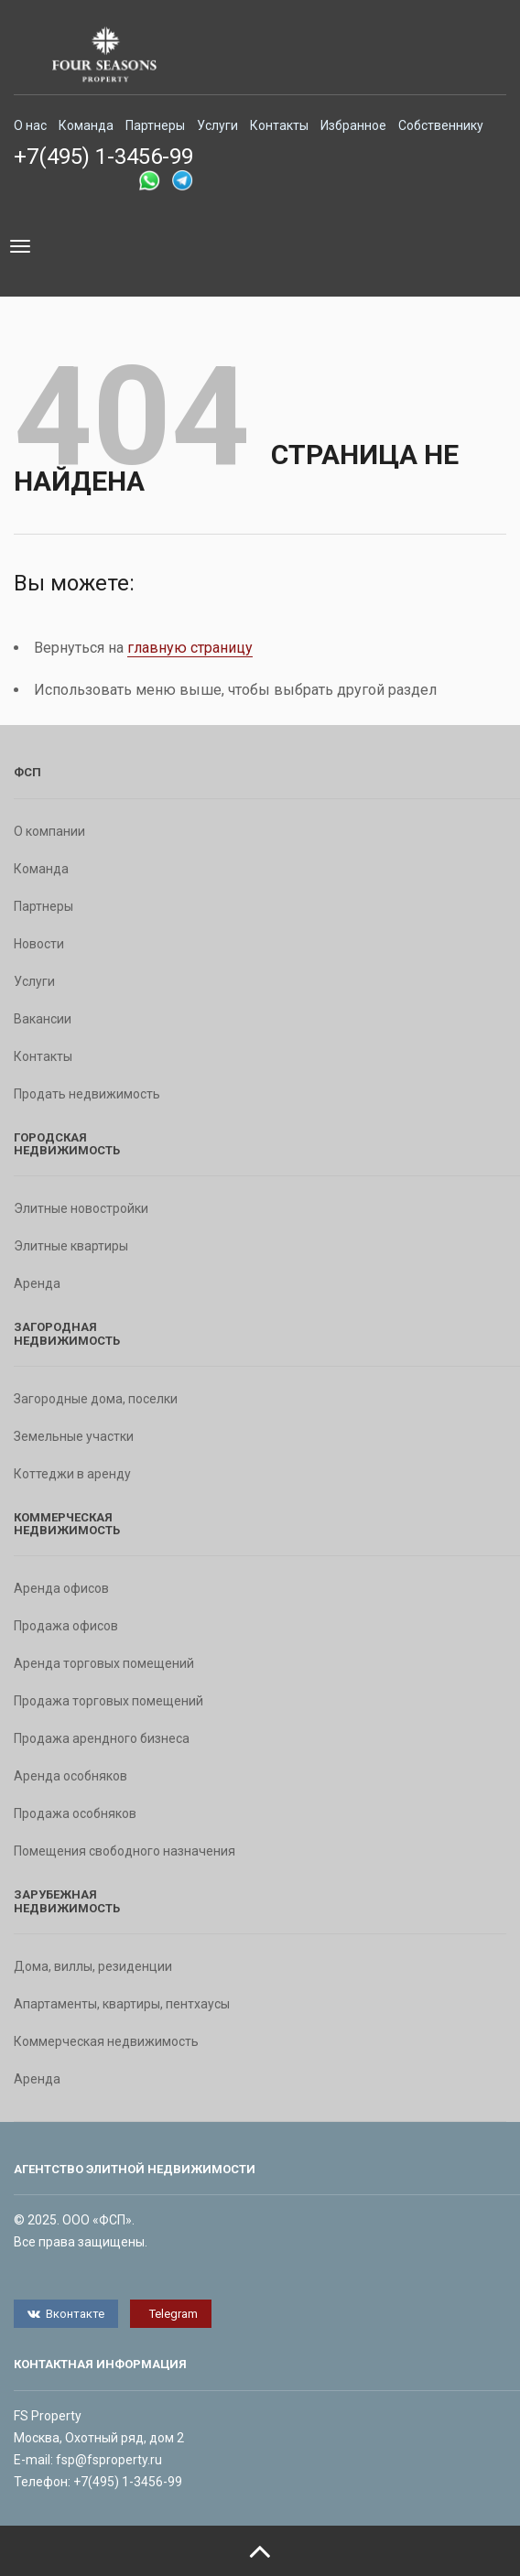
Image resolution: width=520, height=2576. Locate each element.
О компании (49, 831)
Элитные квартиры (71, 1246)
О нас (30, 125)
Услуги (217, 125)
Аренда (37, 1283)
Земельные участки (74, 1436)
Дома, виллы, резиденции (93, 1966)
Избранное (353, 125)
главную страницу (190, 647)
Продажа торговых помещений (108, 1701)
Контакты (279, 125)
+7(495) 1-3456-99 (103, 156)
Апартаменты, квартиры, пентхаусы (122, 2004)
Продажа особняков (75, 1813)
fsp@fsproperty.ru (109, 2459)
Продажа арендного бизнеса (102, 1738)
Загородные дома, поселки (96, 1398)
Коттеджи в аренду (72, 1474)
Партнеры (155, 125)
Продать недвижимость (87, 1094)
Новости (39, 943)
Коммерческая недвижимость (106, 2041)
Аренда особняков (70, 1776)
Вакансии (42, 1019)
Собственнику (440, 125)
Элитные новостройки (81, 1208)
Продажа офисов (66, 1625)
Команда (86, 125)
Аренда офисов (61, 1588)
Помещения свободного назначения (124, 1851)
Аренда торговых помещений (104, 1663)
